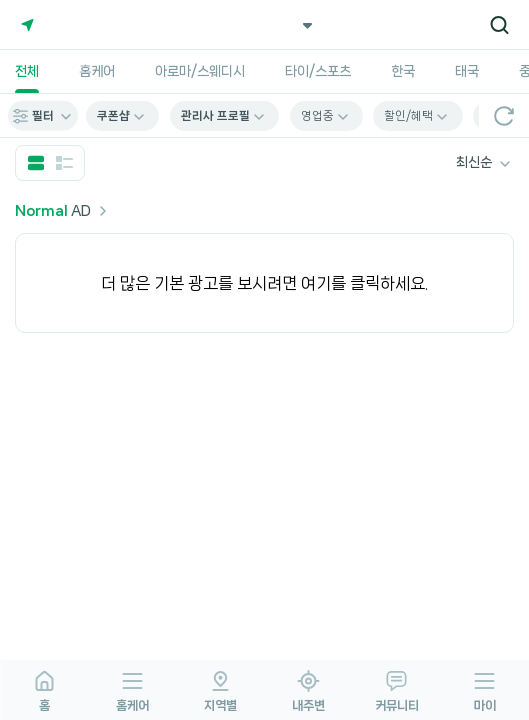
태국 (467, 71)
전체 (27, 71)
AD (63, 211)
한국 (403, 71)
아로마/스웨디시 (200, 71)
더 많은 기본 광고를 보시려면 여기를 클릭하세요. (264, 283)
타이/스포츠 (318, 71)
